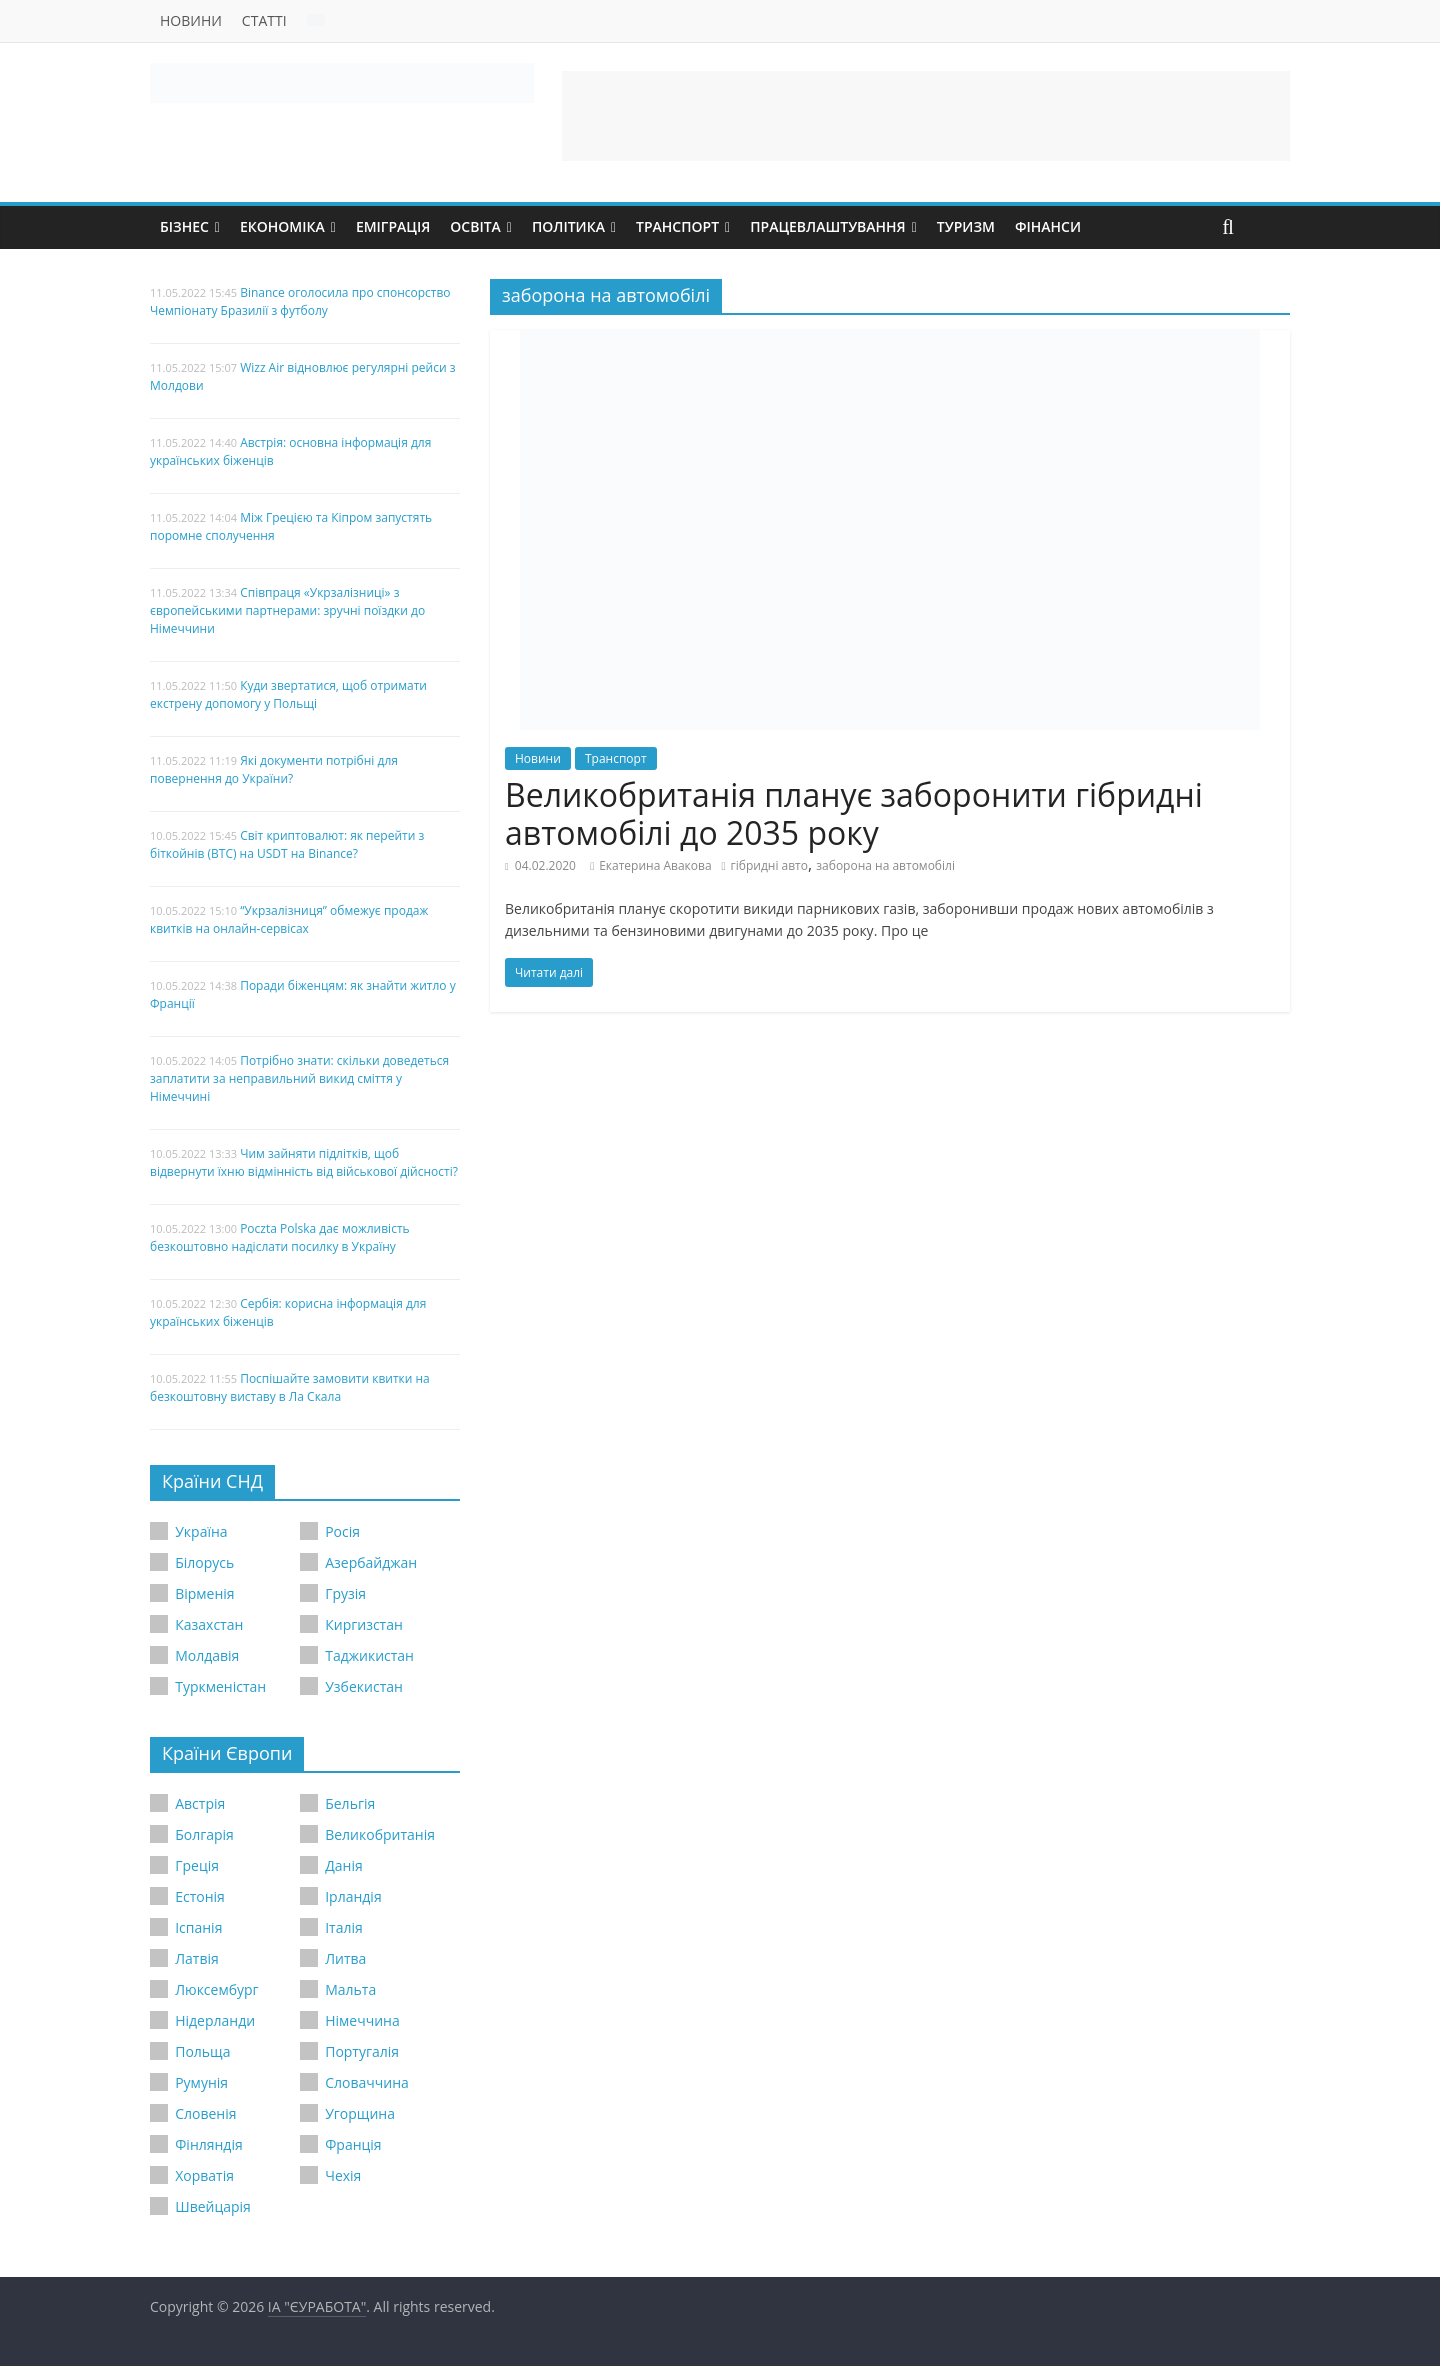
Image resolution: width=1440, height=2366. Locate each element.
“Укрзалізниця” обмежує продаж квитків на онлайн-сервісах (289, 919)
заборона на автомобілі (885, 865)
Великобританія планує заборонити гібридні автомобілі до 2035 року (854, 813)
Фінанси (1048, 226)
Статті (264, 20)
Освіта (475, 226)
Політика (568, 226)
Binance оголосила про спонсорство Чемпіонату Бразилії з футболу (300, 301)
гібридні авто (769, 865)
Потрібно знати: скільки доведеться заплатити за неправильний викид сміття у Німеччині (299, 1078)
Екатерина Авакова (655, 865)
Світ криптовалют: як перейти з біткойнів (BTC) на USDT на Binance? (287, 844)
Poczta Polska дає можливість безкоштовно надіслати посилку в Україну (280, 1237)
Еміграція (393, 226)
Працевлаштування (828, 226)
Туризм (966, 226)
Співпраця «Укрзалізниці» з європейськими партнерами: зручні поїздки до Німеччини (287, 610)
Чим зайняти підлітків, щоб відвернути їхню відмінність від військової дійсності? (304, 1162)
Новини (191, 20)
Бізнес (184, 226)
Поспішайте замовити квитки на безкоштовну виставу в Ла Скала (290, 1387)
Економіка (282, 226)
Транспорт (677, 226)
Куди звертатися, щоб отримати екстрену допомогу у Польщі (288, 694)
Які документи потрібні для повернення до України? (274, 769)
